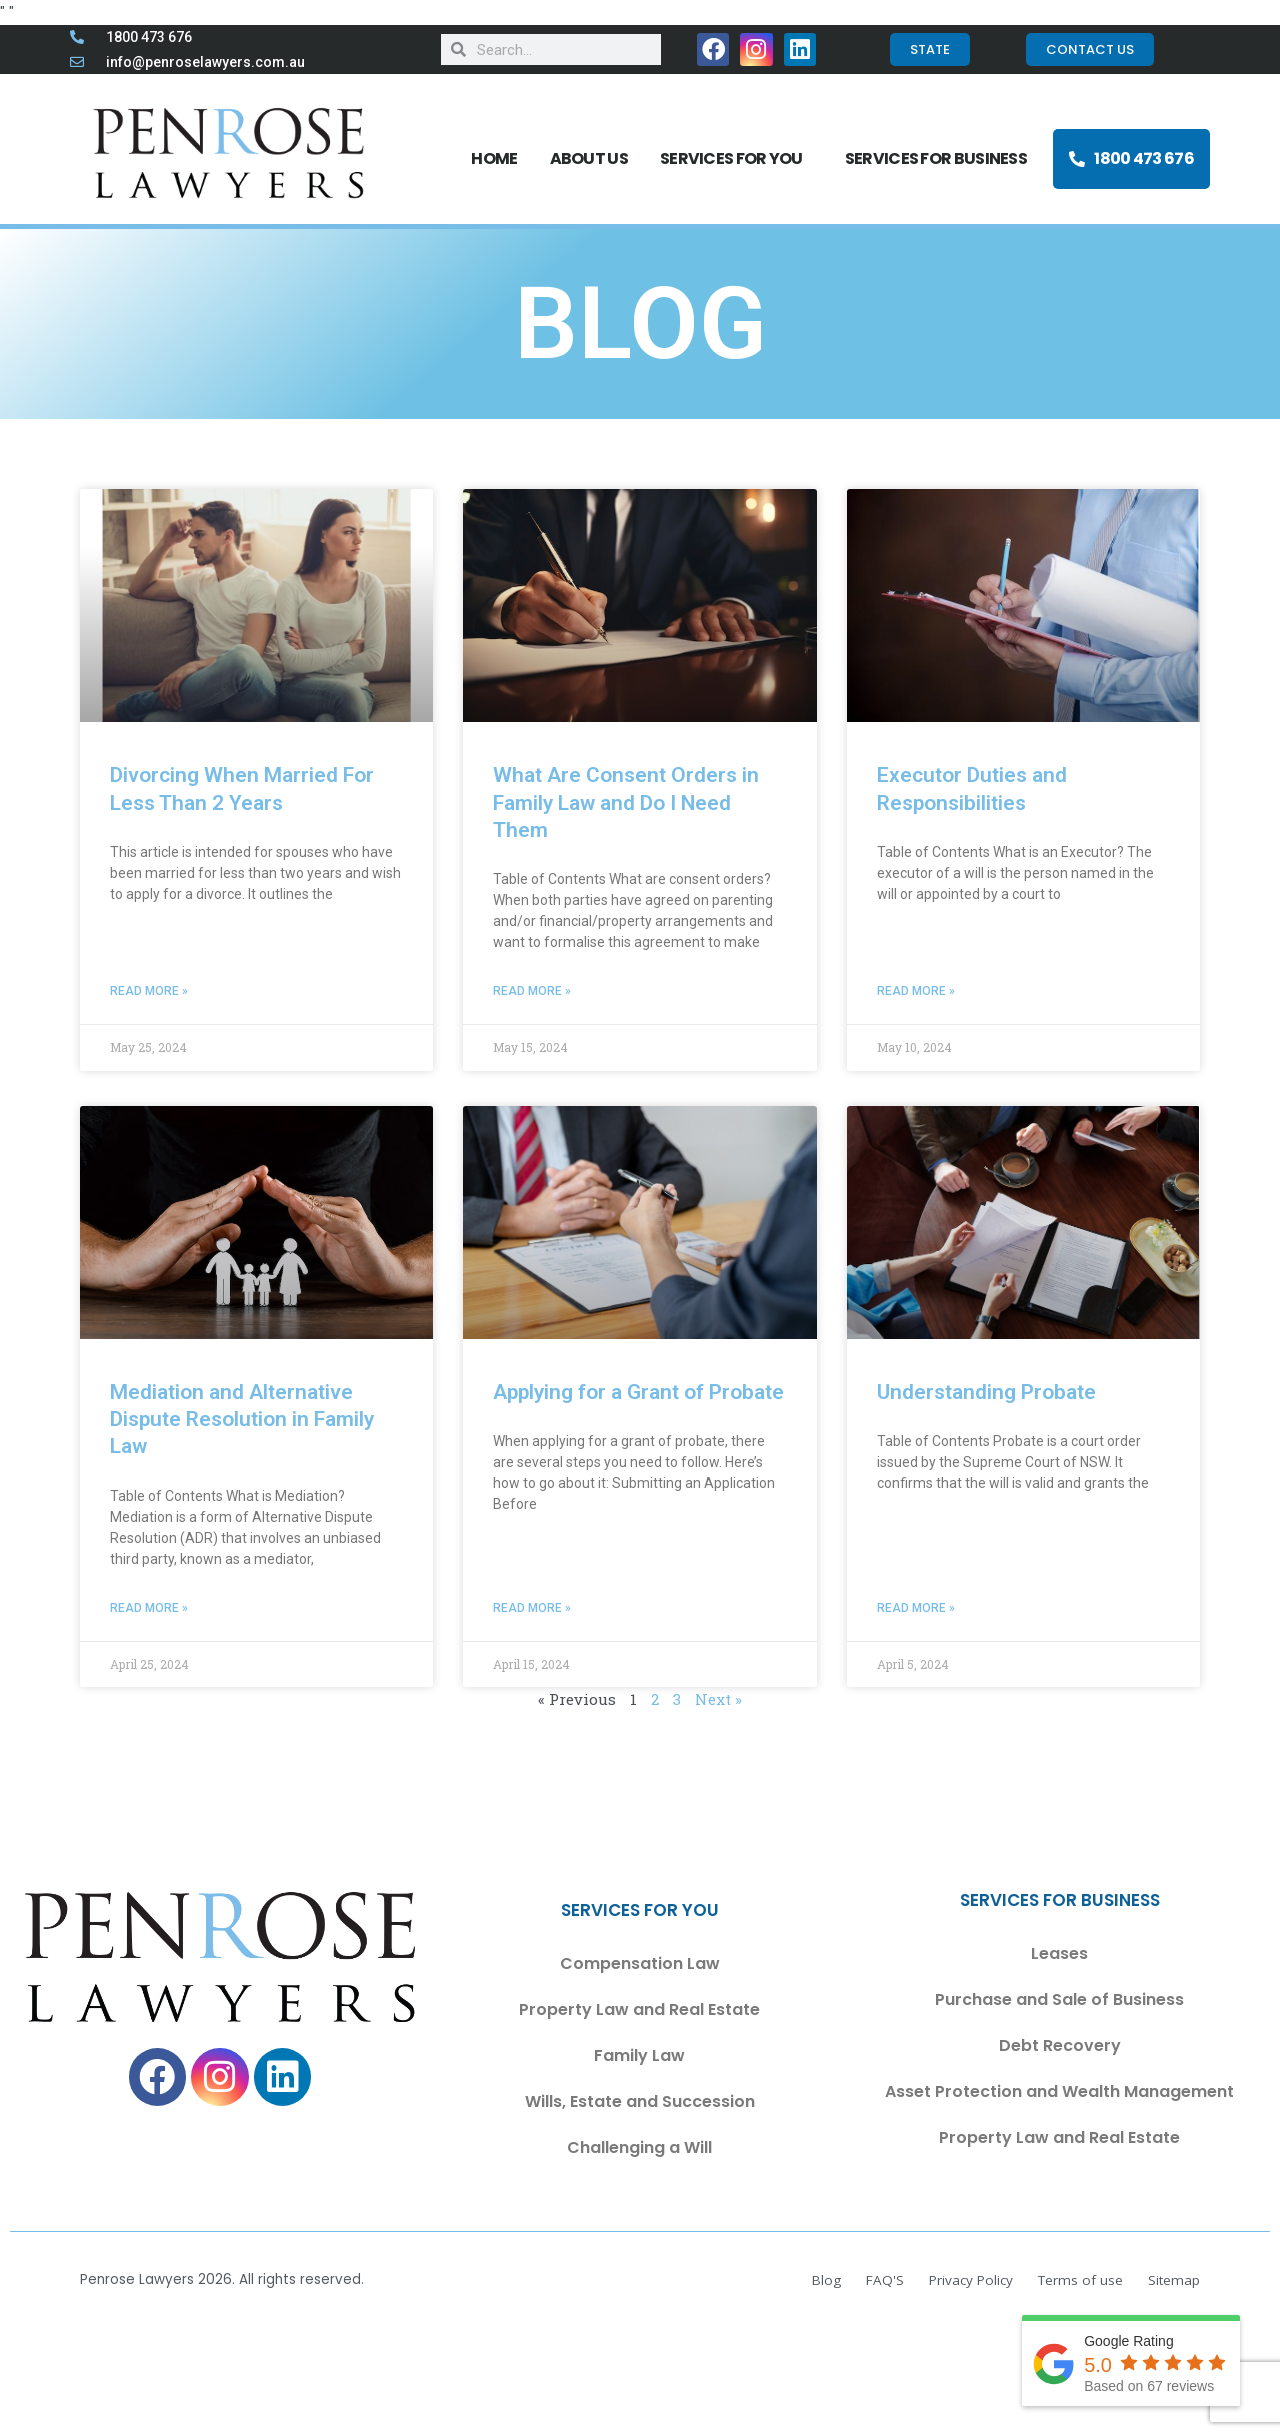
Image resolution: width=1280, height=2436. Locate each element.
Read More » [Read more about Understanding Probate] (916, 1608)
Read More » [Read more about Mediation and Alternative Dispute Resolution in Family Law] (149, 1608)
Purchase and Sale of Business (1059, 1999)
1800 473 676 (1131, 158)
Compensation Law (640, 1963)
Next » (718, 1699)
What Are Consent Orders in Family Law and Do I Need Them (626, 802)
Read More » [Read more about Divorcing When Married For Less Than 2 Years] (149, 991)
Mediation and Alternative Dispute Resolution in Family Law (242, 1419)
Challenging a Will (639, 2147)
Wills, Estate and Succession (640, 2101)
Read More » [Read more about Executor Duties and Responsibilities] (916, 991)
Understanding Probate (986, 1392)
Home (494, 158)
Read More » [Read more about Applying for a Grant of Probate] (532, 1608)
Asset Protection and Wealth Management (1059, 2091)
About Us (589, 158)
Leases (1059, 1953)
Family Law (639, 2055)
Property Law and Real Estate (639, 2009)
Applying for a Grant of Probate (638, 1392)
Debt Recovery (1060, 2045)
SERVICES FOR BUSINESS (941, 158)
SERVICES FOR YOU (736, 158)
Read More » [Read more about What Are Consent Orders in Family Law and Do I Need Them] (532, 991)
